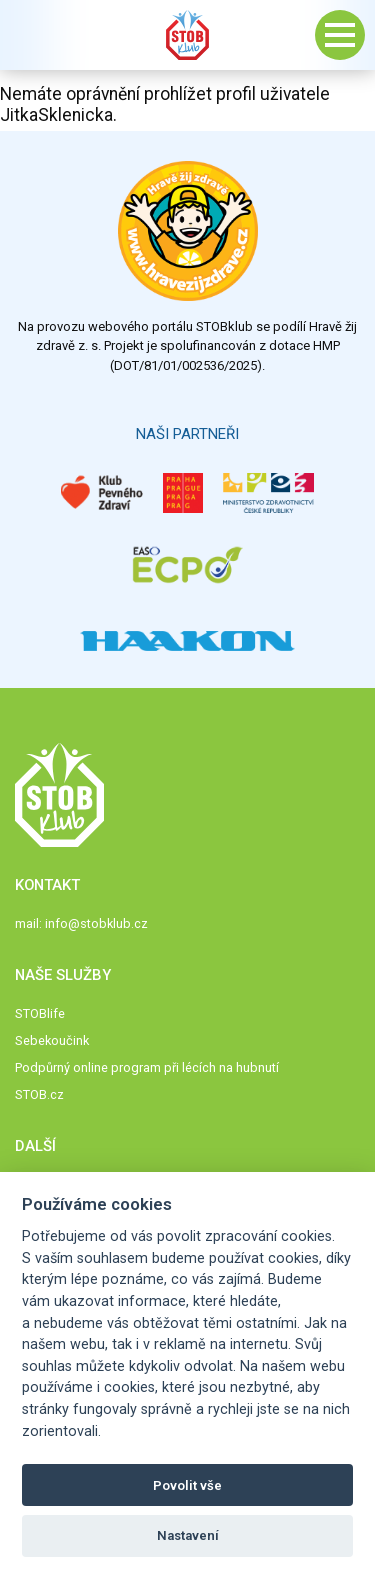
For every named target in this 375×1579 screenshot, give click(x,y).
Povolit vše (187, 1485)
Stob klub (188, 35)
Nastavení (188, 1535)
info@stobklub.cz (96, 923)
